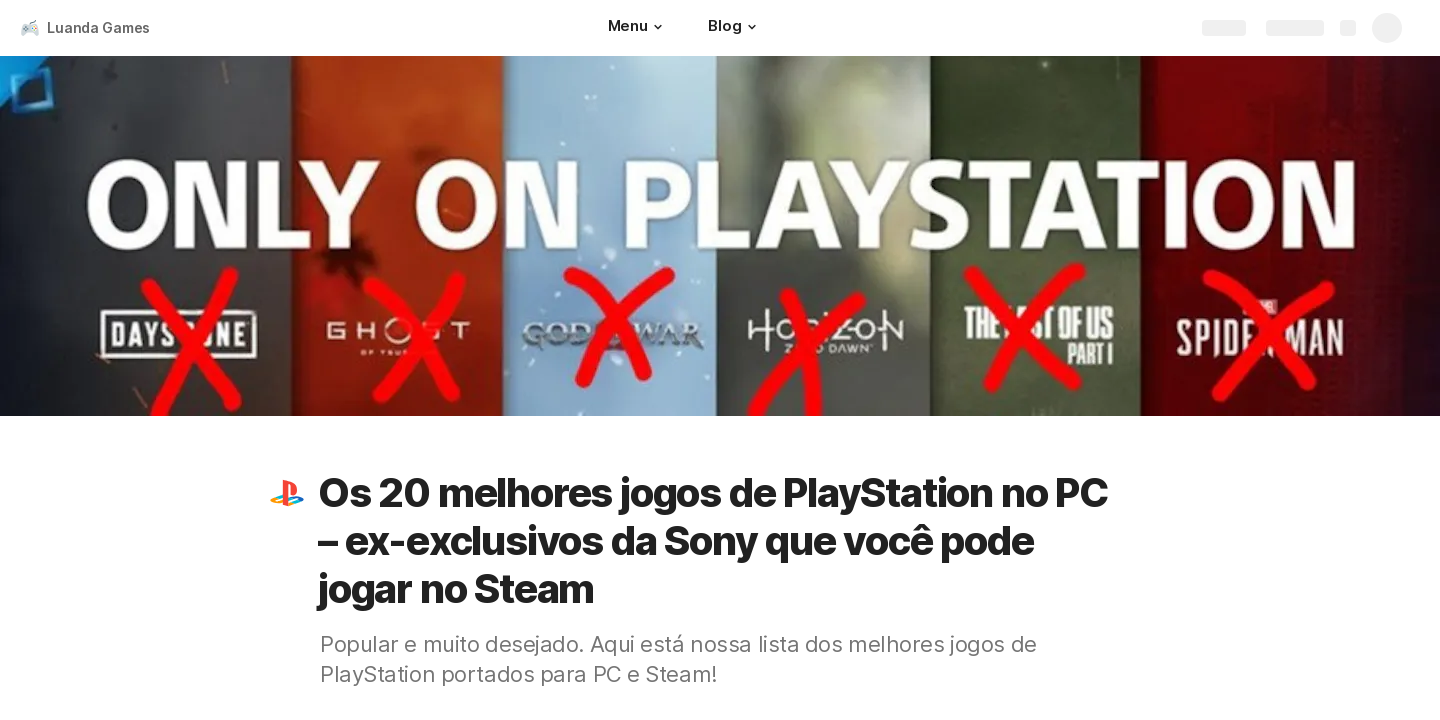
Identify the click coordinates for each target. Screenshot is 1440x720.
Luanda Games (98, 27)
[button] (658, 27)
